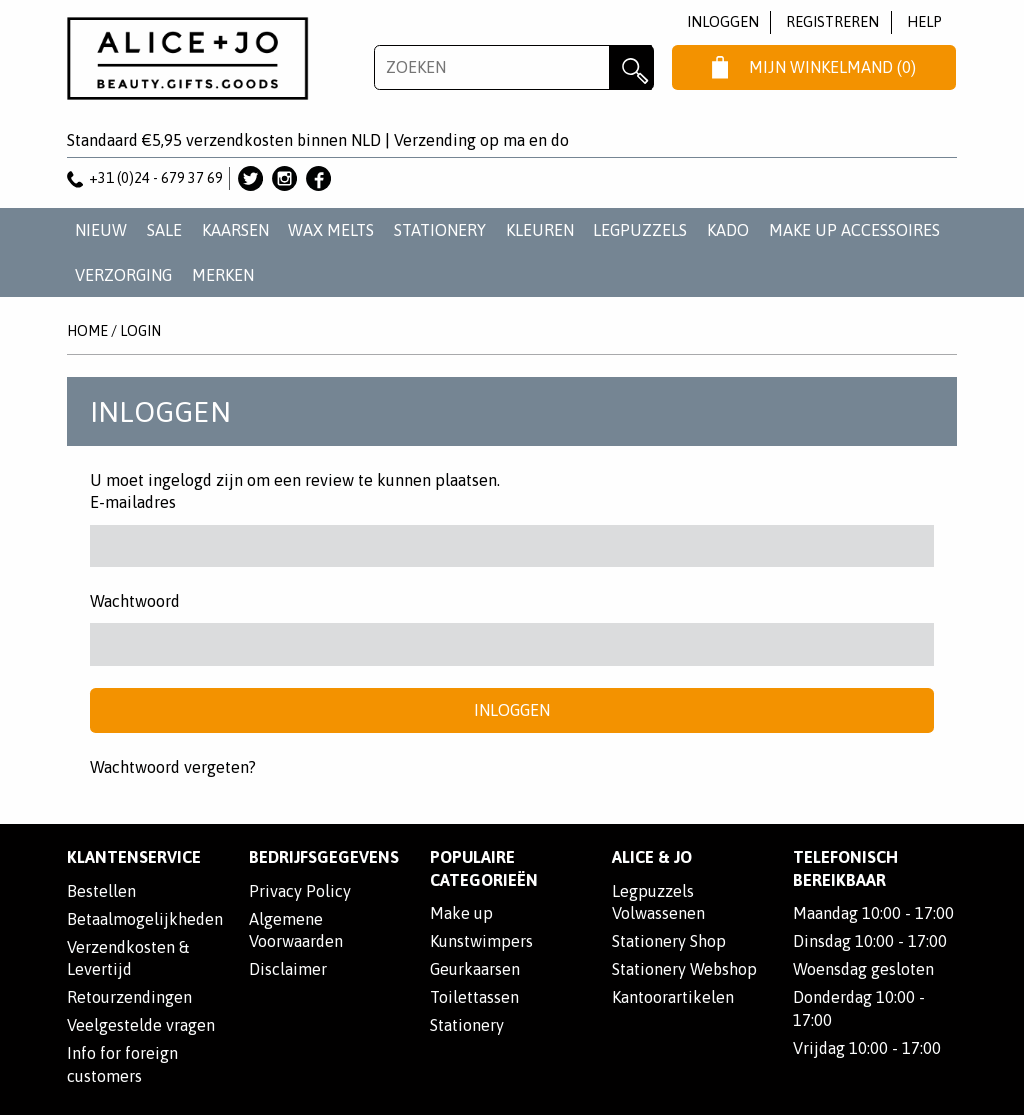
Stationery (467, 1025)
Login (140, 331)
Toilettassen (474, 997)
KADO (728, 230)
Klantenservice (134, 857)
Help (924, 21)
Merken (223, 275)
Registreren (832, 21)
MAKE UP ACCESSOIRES (854, 230)
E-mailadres (133, 502)
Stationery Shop (669, 941)
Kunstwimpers (481, 941)
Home (87, 331)
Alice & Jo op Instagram (284, 178)
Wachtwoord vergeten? (173, 767)
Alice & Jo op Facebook (318, 178)
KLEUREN (540, 230)
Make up (461, 913)
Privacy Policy (300, 891)
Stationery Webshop (684, 969)
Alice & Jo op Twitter (250, 178)
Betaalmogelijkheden (145, 919)
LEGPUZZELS (640, 230)
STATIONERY (440, 230)
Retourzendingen (129, 997)
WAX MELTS (331, 230)
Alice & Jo (652, 857)
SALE (164, 230)
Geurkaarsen (475, 969)
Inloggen (723, 21)
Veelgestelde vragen (141, 1025)
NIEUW (101, 230)
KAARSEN (235, 230)
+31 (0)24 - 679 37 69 (145, 178)
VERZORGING (123, 275)
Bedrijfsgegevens (324, 857)
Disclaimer (288, 969)
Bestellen (101, 891)
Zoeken (631, 67)
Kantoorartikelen (673, 997)
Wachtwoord (135, 601)
